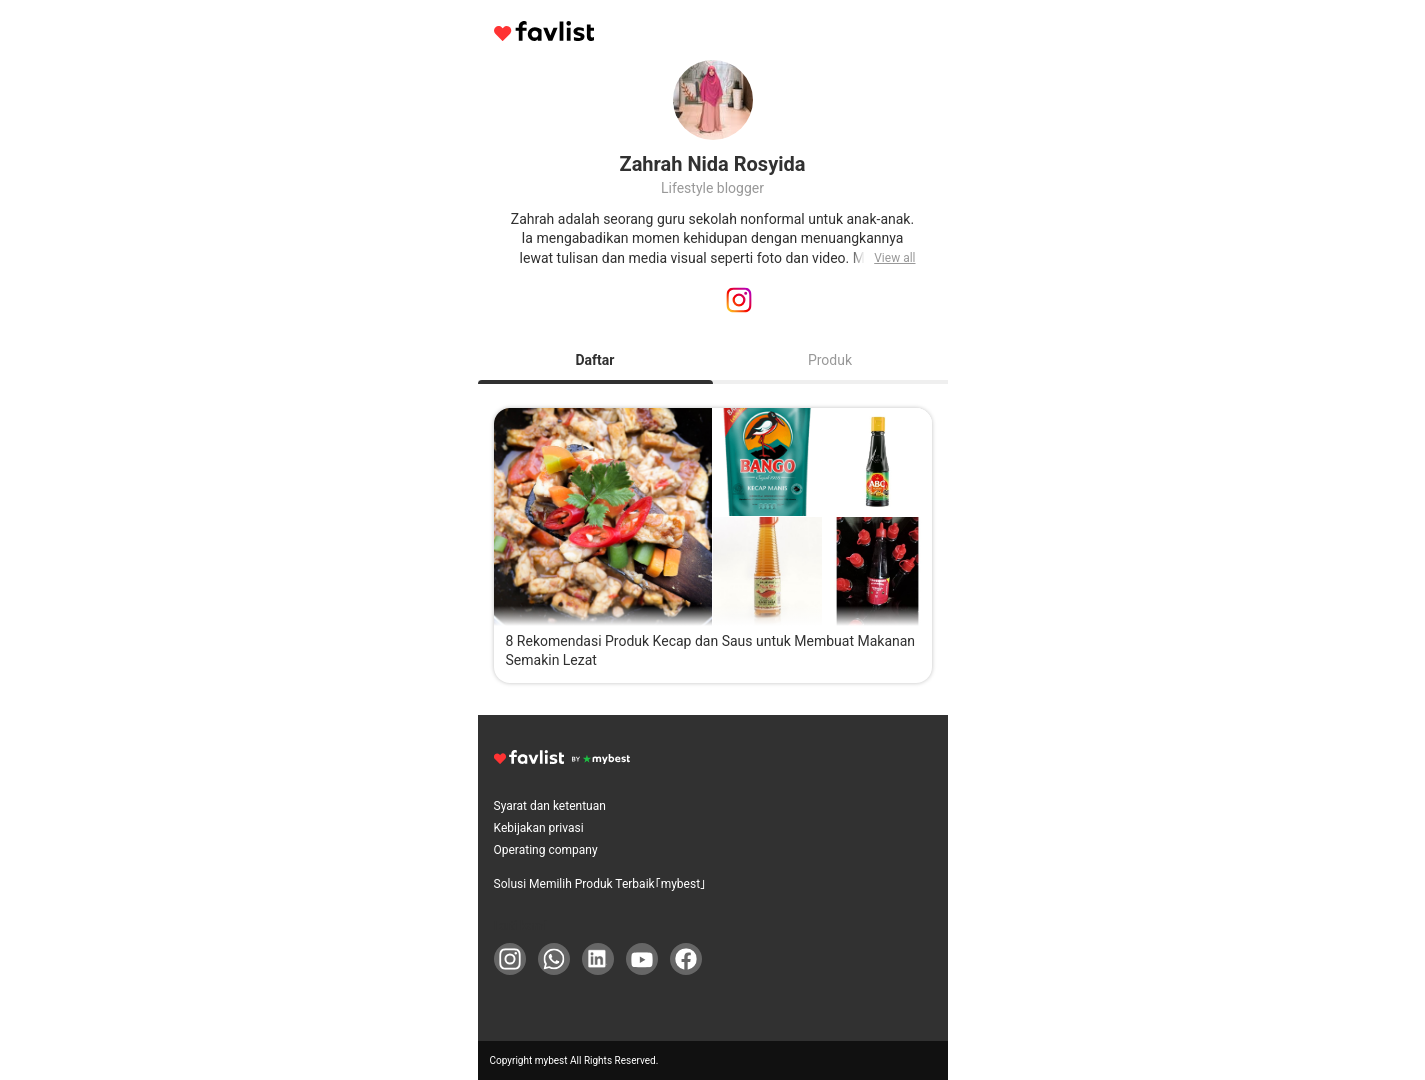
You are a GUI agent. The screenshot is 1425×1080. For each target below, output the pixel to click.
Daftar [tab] (595, 360)
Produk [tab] (830, 360)
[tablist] (713, 360)
